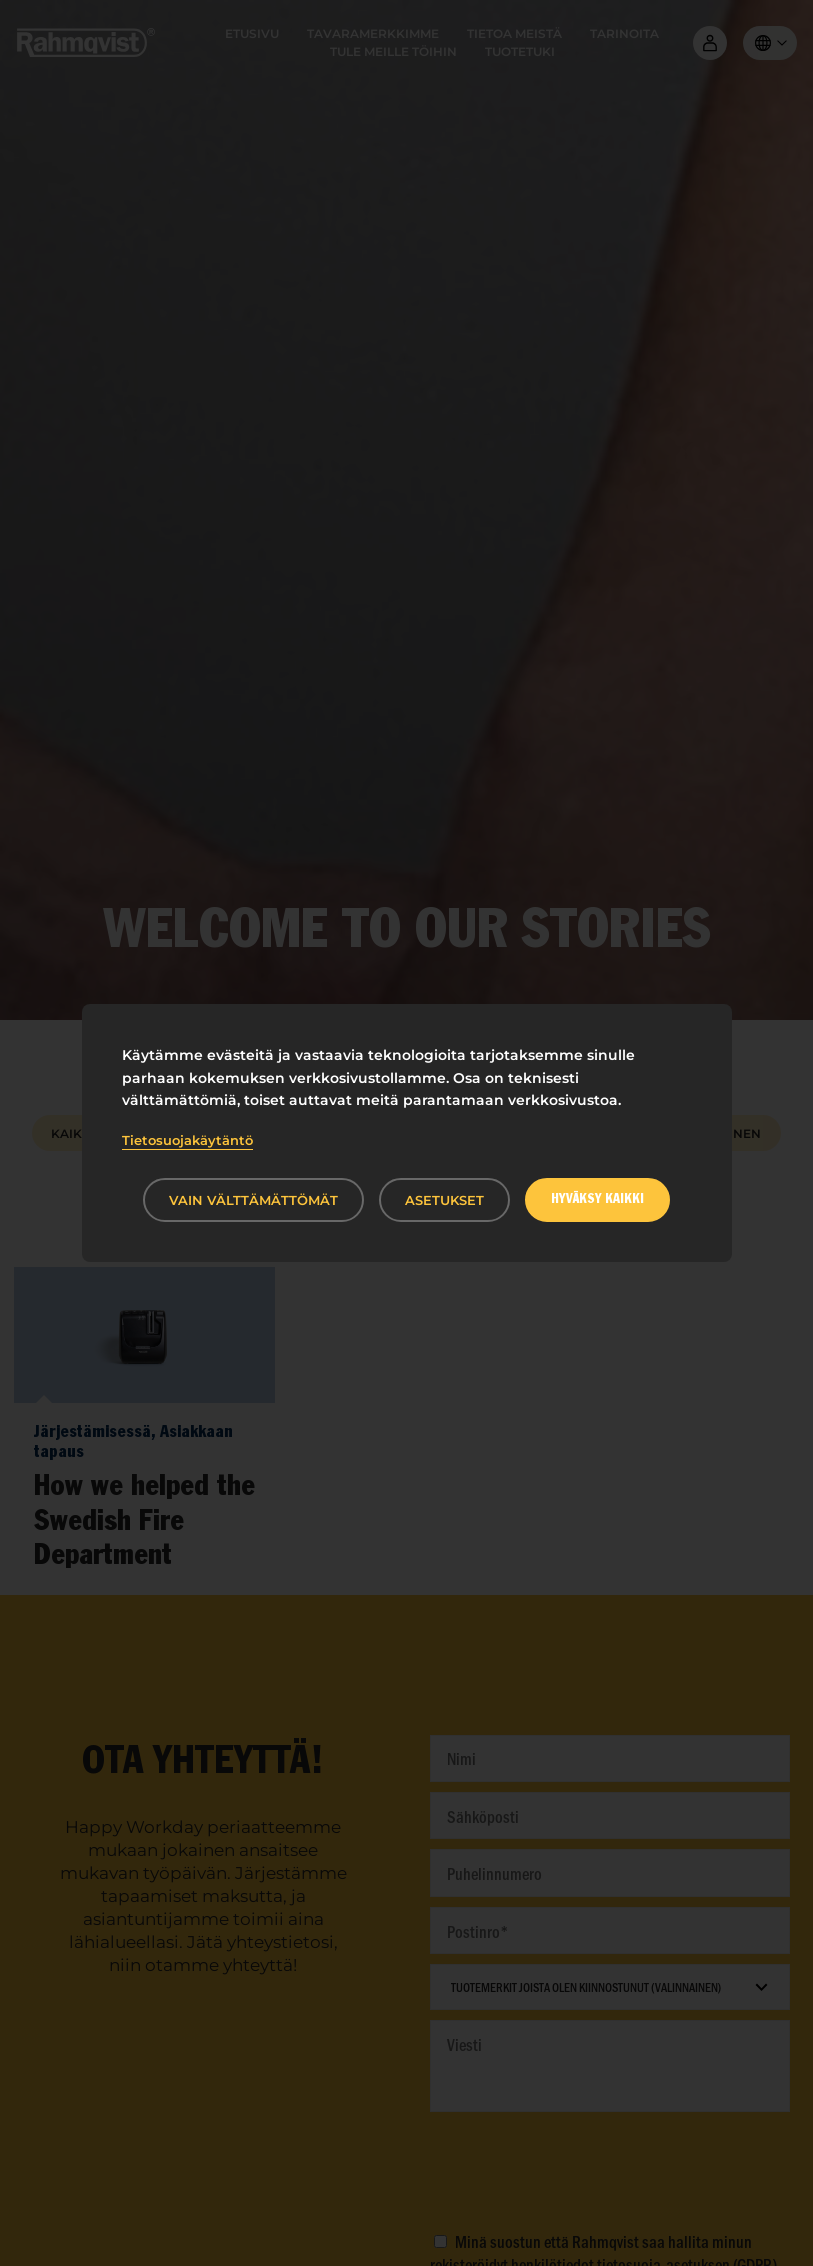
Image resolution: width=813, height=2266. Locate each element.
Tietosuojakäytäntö (187, 1140)
